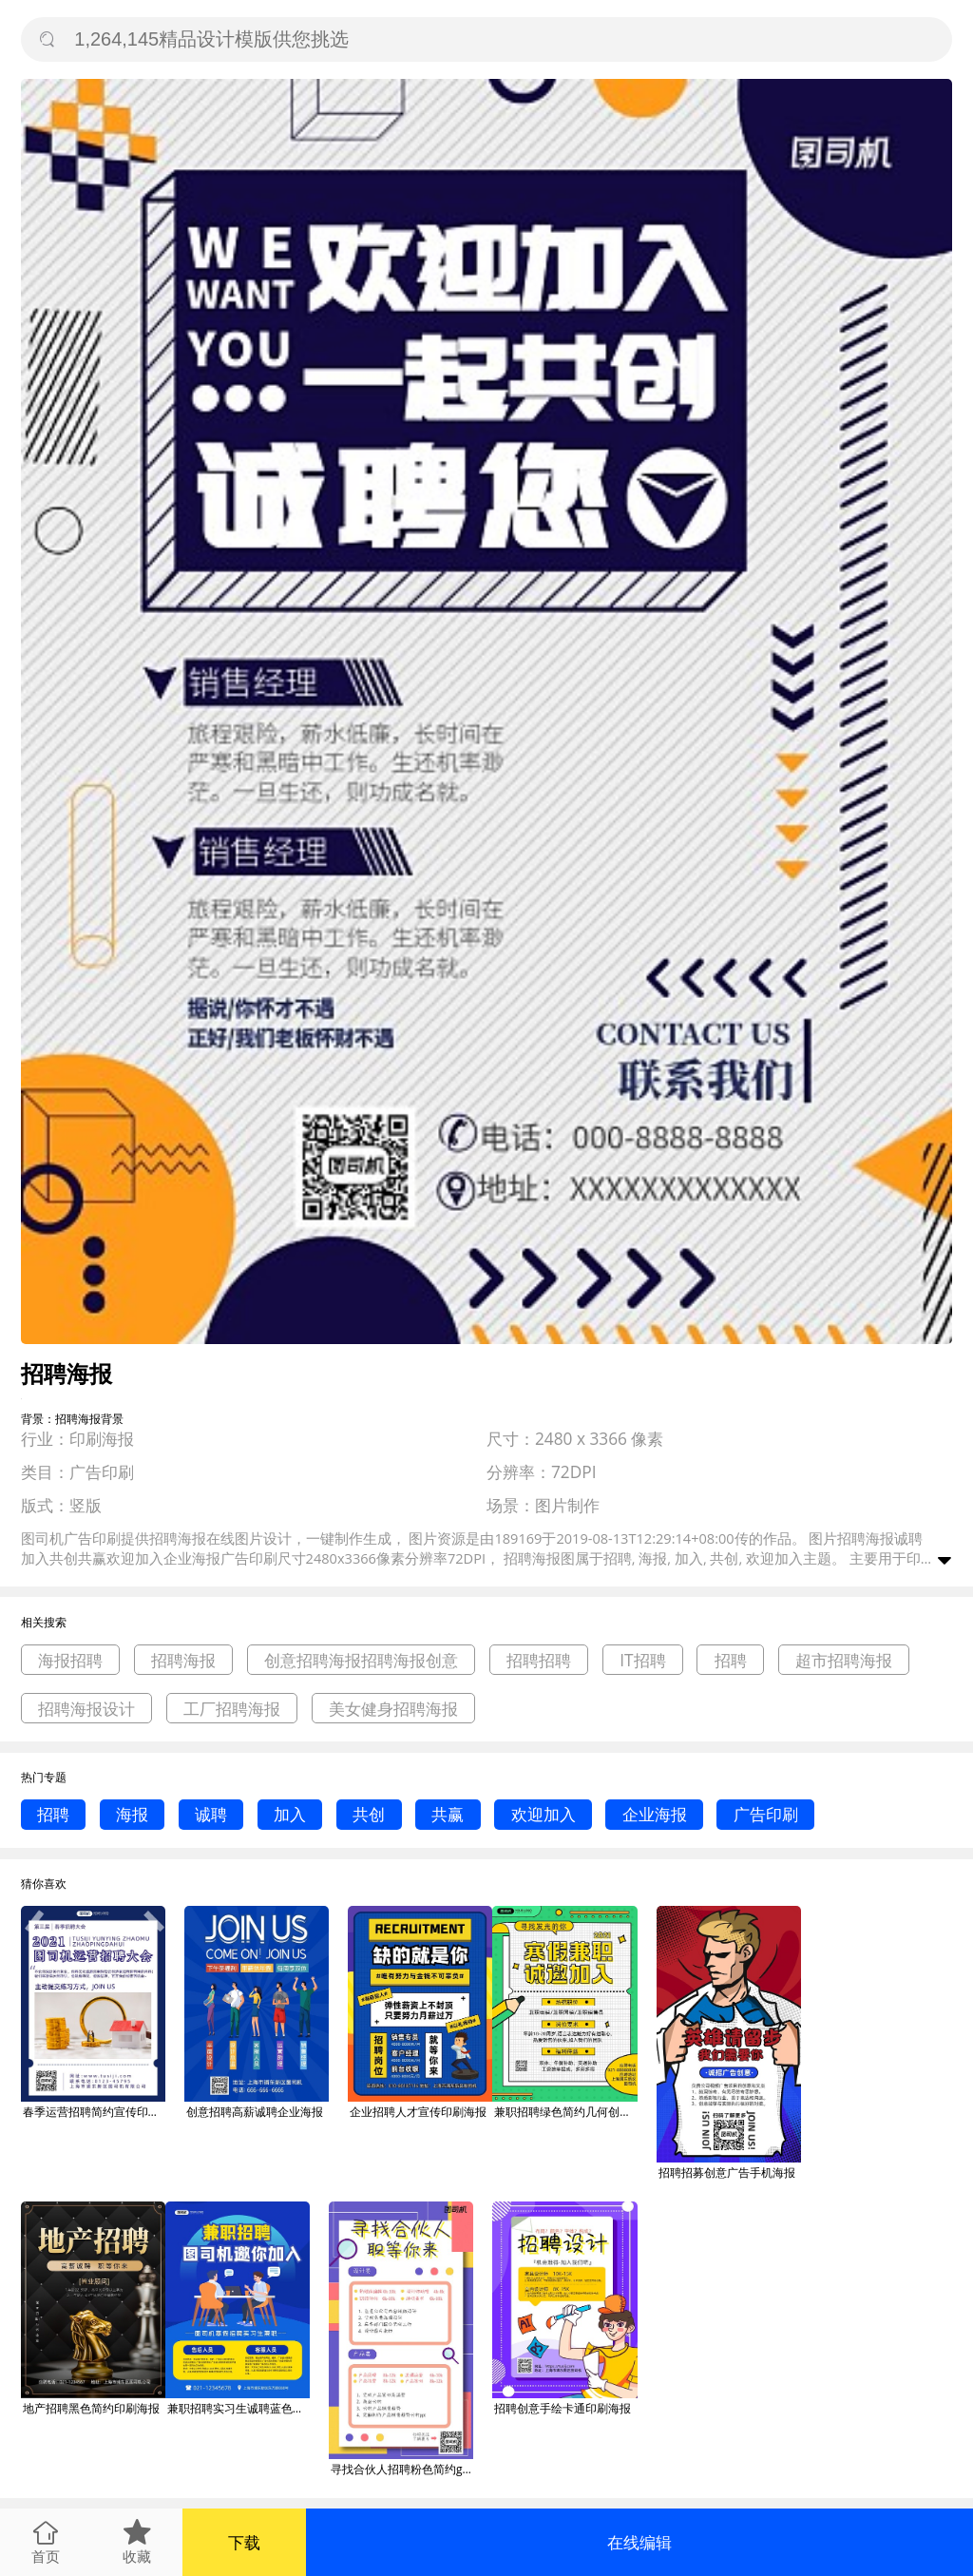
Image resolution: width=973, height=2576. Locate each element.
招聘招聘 (538, 1660)
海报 (132, 1814)
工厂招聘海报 (231, 1709)
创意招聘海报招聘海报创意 (361, 1660)
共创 (369, 1814)
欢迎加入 (543, 1814)
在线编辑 (639, 2542)
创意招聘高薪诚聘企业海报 (254, 2112)
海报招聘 (70, 1660)
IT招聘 (642, 1660)
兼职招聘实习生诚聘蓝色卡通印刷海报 (238, 2408)
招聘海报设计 (86, 1709)
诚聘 (211, 1814)
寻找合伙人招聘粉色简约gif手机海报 (402, 2469)
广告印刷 (766, 1814)
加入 (290, 1814)
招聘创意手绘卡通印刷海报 (562, 2408)
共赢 (447, 1814)
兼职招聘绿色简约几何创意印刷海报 (565, 2112)
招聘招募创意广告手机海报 (726, 2172)
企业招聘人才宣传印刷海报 (418, 2112)
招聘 (731, 1660)
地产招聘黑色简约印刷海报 (91, 2408)
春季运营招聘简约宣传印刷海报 (94, 2112)
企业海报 (654, 1814)
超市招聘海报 (843, 1660)
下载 (244, 2542)
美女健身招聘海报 (393, 1709)
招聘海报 (183, 1660)
